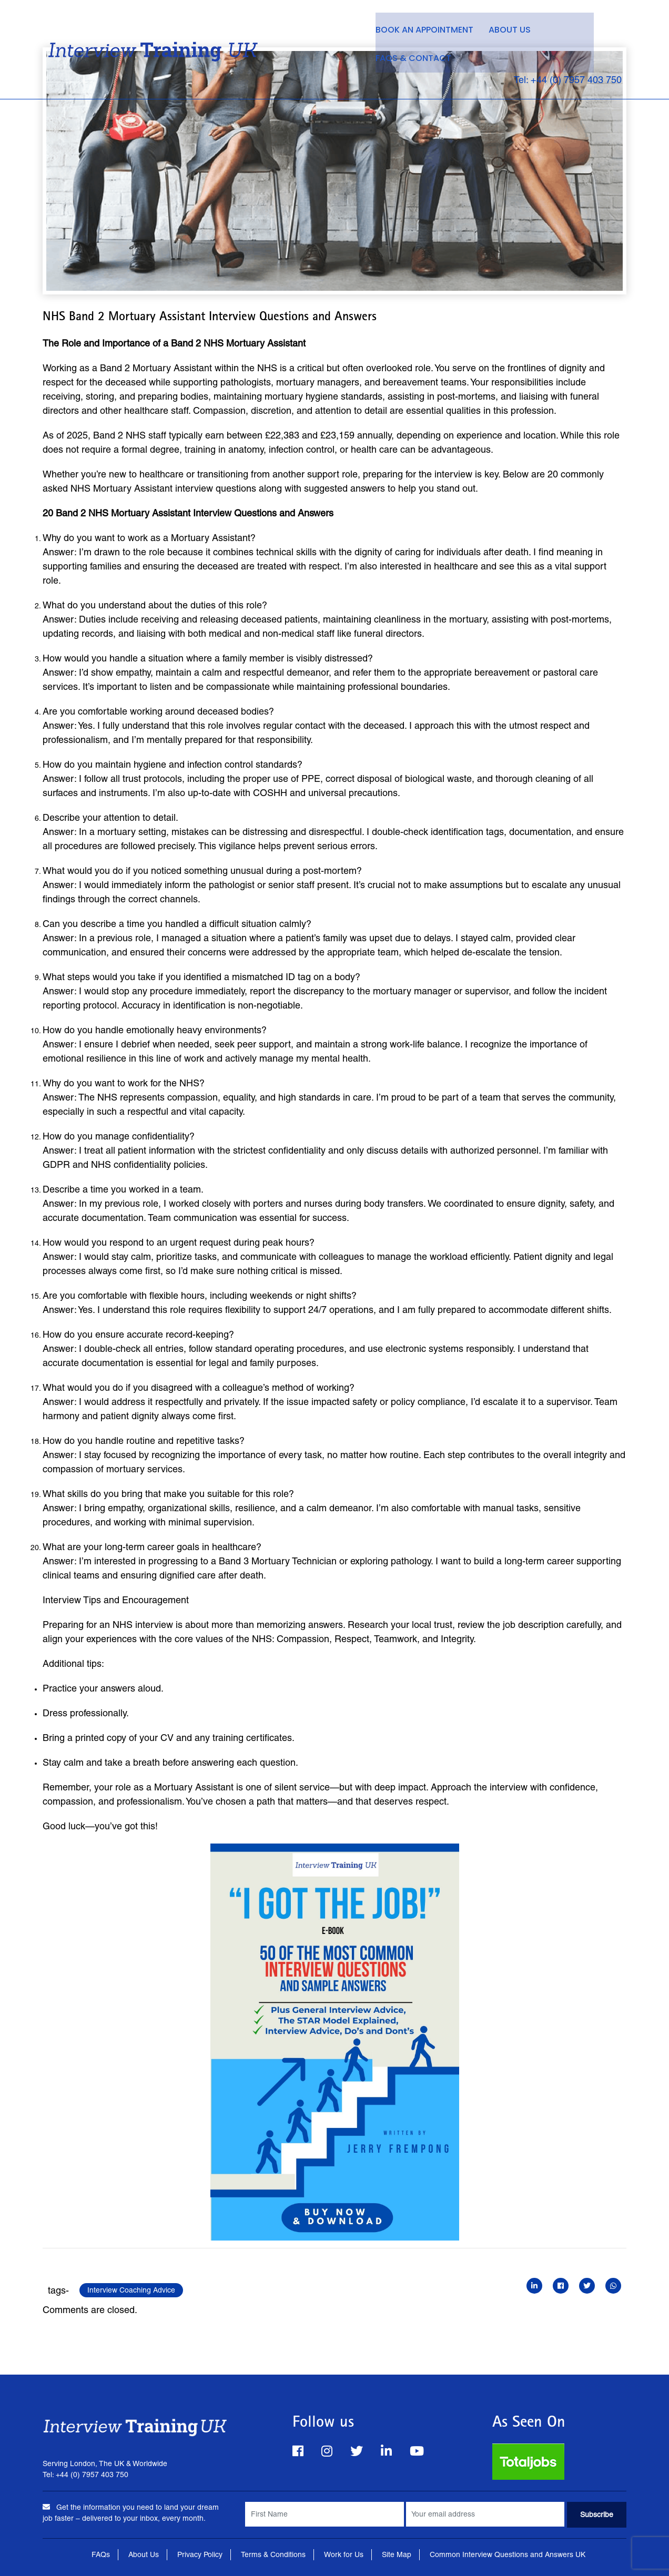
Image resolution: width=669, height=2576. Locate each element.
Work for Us (343, 2554)
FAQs (101, 2554)
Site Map (396, 2554)
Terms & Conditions (273, 2554)
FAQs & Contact (578, 27)
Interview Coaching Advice (131, 2290)
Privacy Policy (199, 2554)
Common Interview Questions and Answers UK (507, 2554)
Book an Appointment (416, 27)
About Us (503, 27)
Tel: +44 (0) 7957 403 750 (562, 48)
